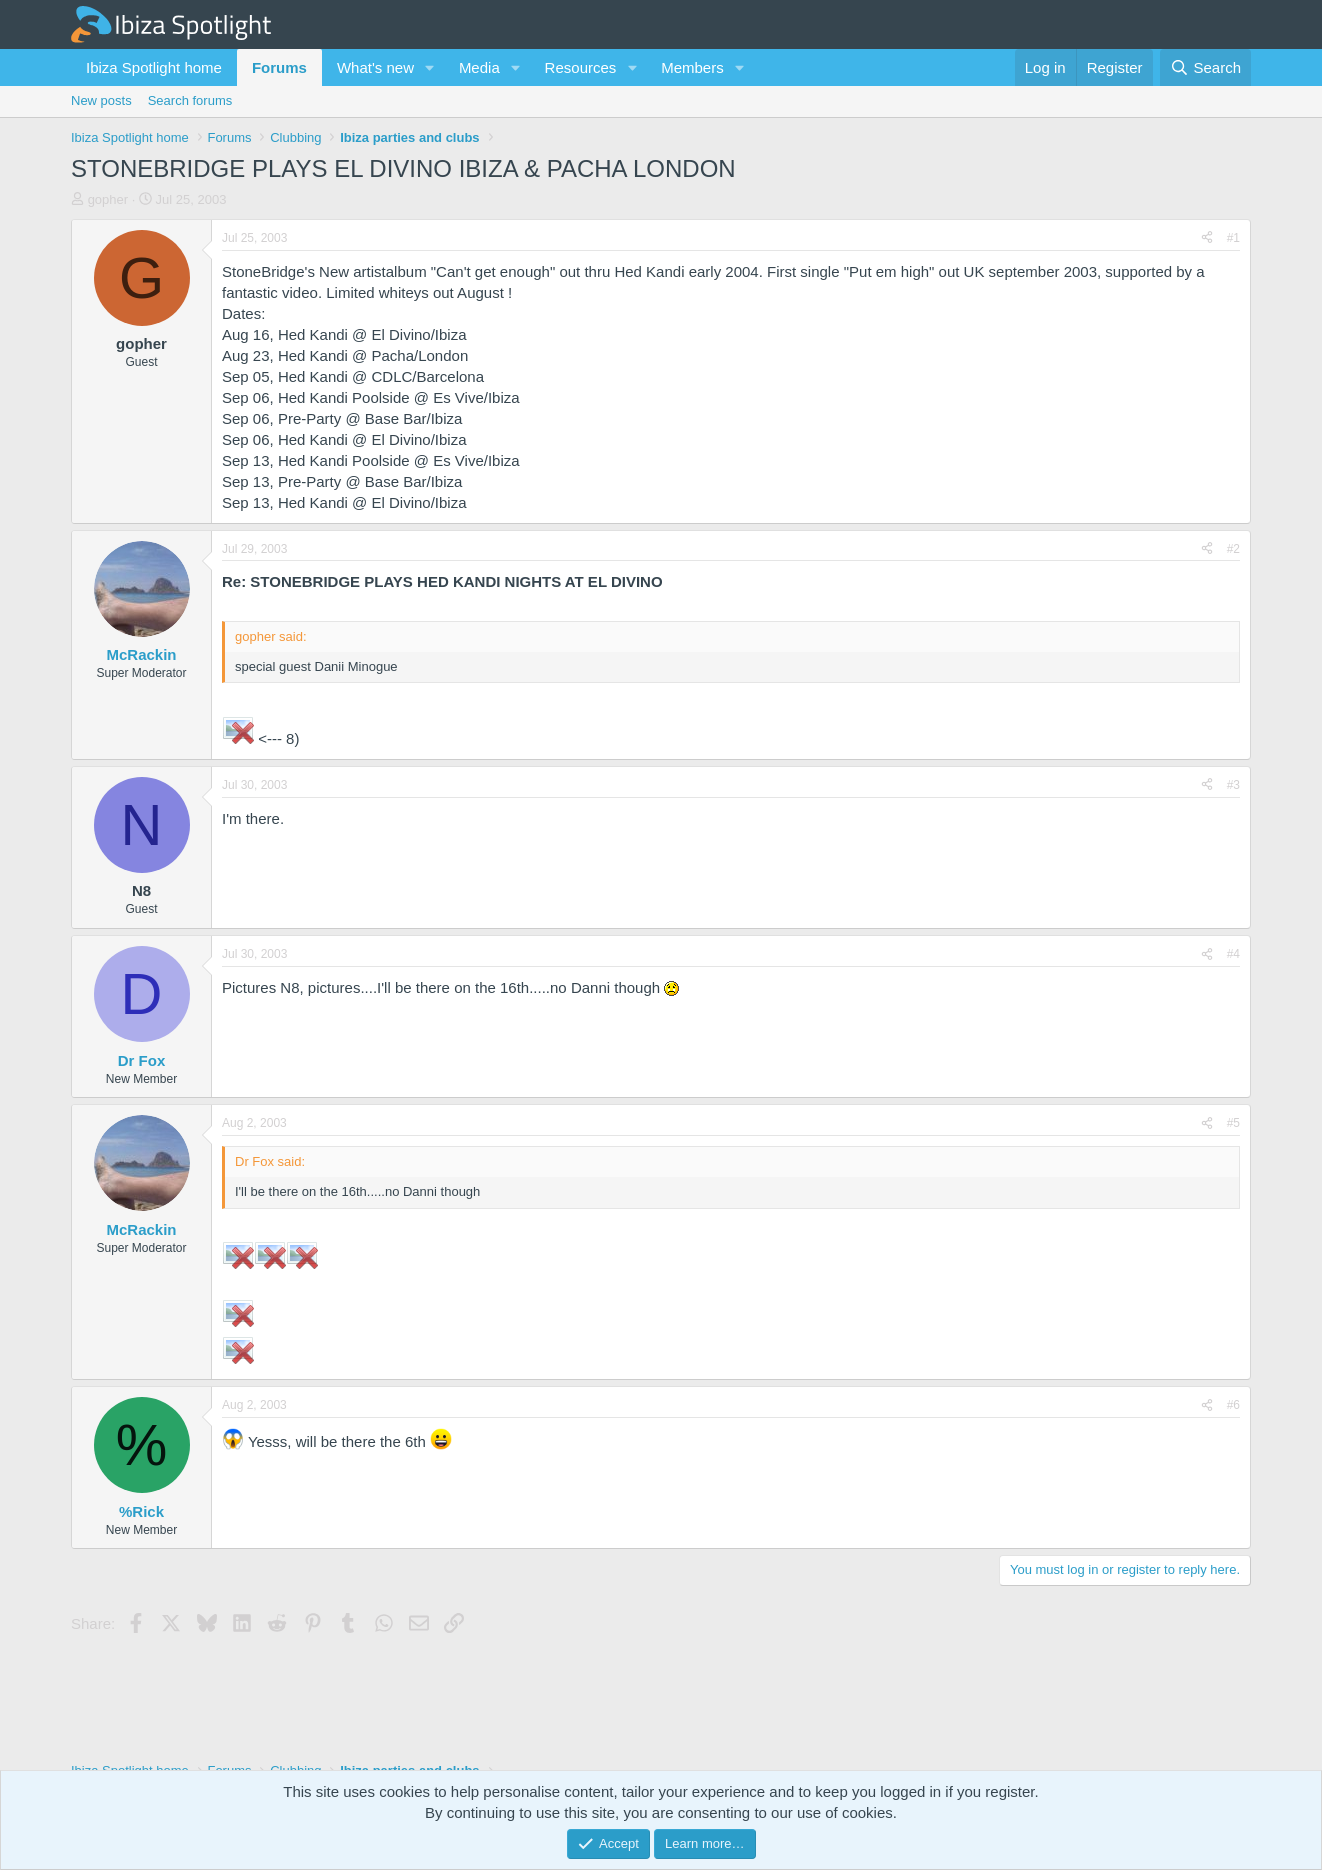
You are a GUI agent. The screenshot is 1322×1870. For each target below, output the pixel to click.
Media (479, 67)
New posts (101, 100)
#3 (1233, 785)
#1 (1233, 238)
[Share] (1207, 238)
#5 (1233, 1123)
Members (692, 67)
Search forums (190, 100)
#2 (1233, 549)
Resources (581, 67)
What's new (375, 67)
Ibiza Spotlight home (154, 67)
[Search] (1205, 67)
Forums (279, 67)
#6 (1233, 1405)
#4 (1233, 954)
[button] (430, 67)
